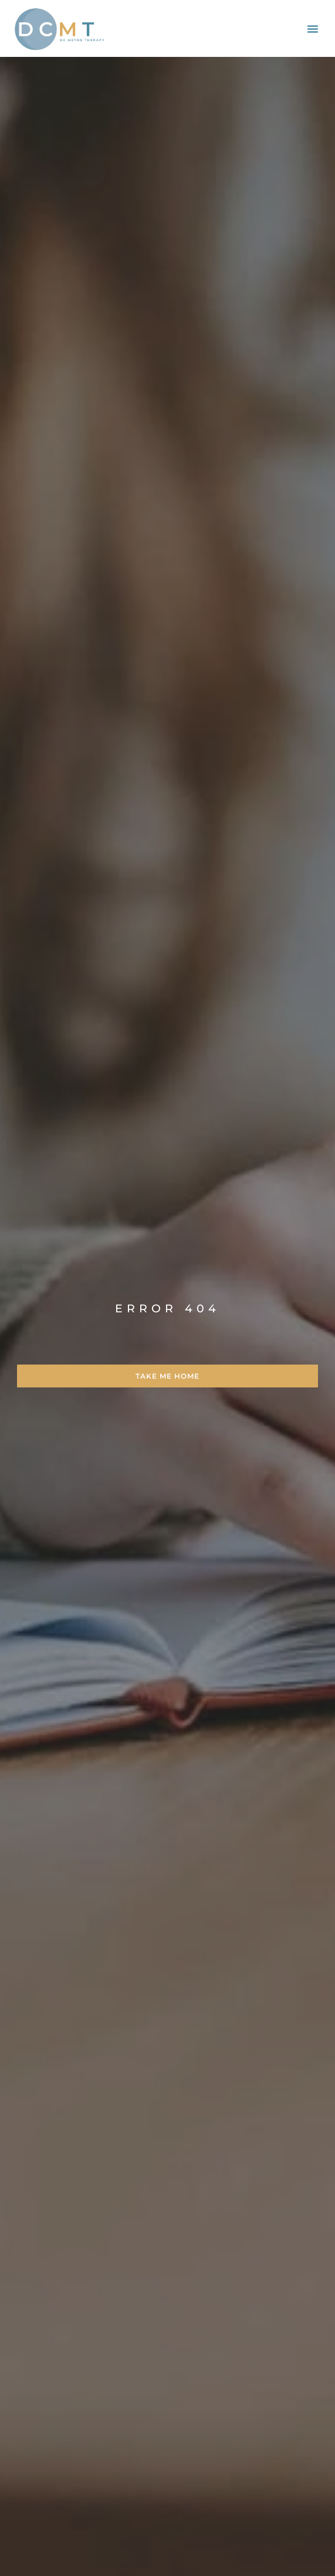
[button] (313, 29)
